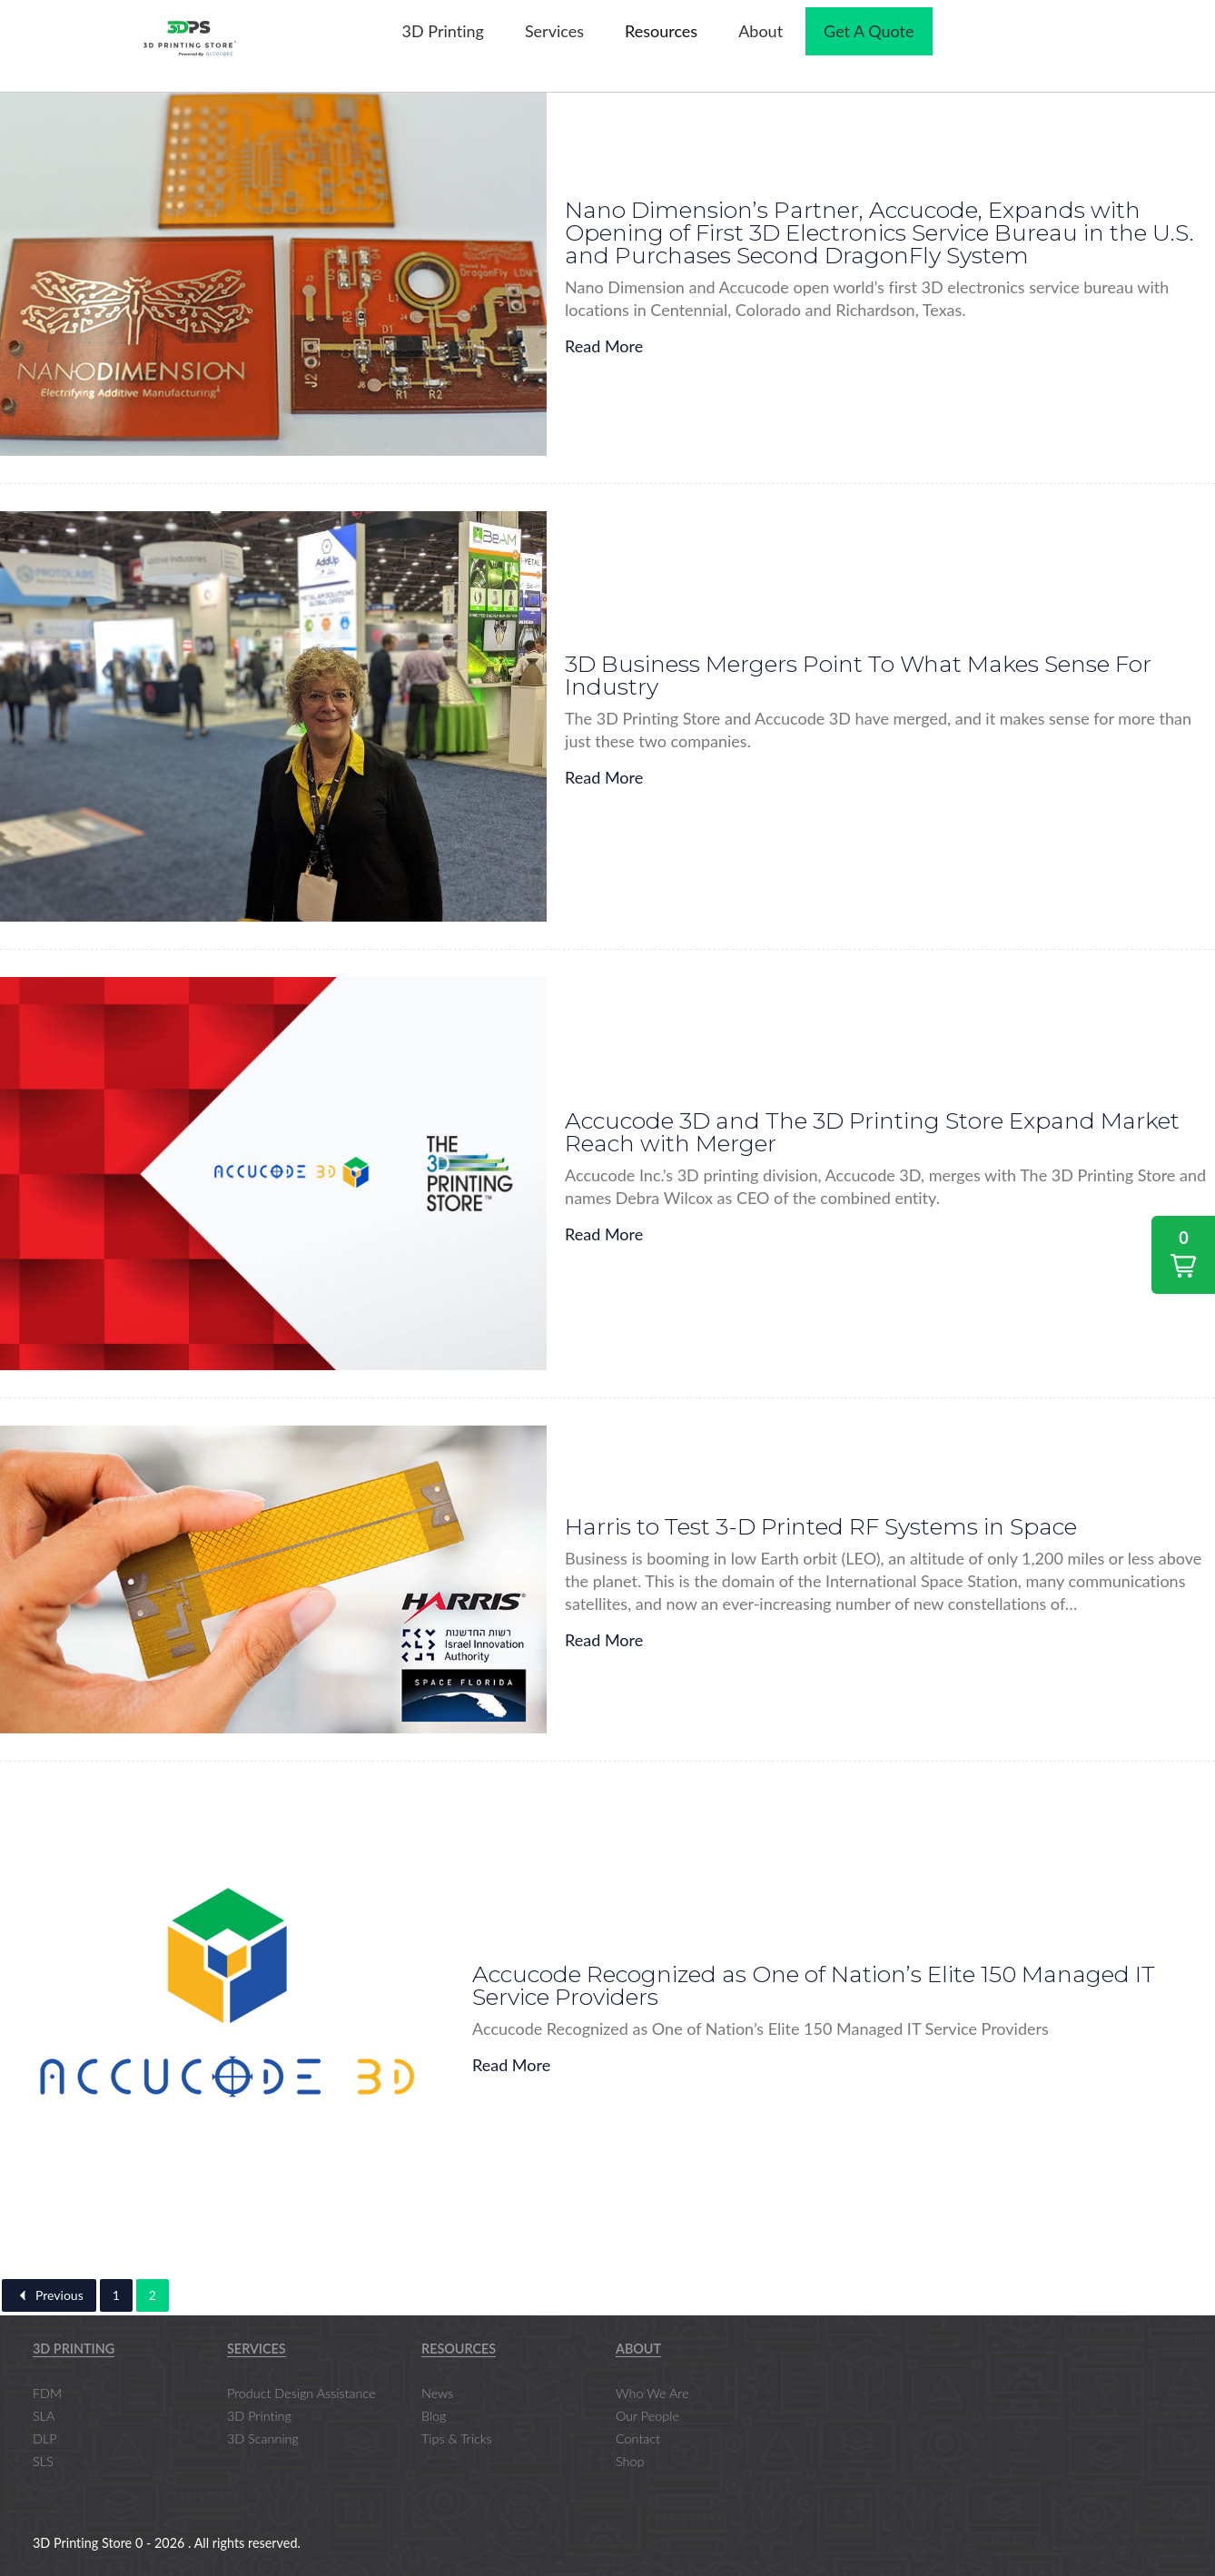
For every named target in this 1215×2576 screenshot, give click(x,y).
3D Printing (73, 2348)
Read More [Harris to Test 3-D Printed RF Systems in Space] (604, 1640)
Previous (49, 2295)
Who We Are (652, 2393)
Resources (458, 2348)
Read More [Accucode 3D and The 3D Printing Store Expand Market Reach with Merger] (604, 1234)
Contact (638, 2438)
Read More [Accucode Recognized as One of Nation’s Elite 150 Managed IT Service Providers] (511, 2065)
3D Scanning (263, 2438)
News (437, 2393)
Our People (647, 2415)
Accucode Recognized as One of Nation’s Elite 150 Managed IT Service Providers (813, 1985)
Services (256, 2348)
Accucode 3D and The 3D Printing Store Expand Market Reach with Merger (872, 1132)
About (638, 2348)
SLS (43, 2461)
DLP (45, 2438)
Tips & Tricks (456, 2438)
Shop (630, 2461)
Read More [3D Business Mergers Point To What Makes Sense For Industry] (604, 777)
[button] (1183, 1255)
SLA (43, 2415)
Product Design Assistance (301, 2393)
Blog (433, 2415)
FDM (47, 2393)
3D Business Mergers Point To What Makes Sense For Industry (858, 675)
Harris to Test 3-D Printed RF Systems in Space (821, 1526)
